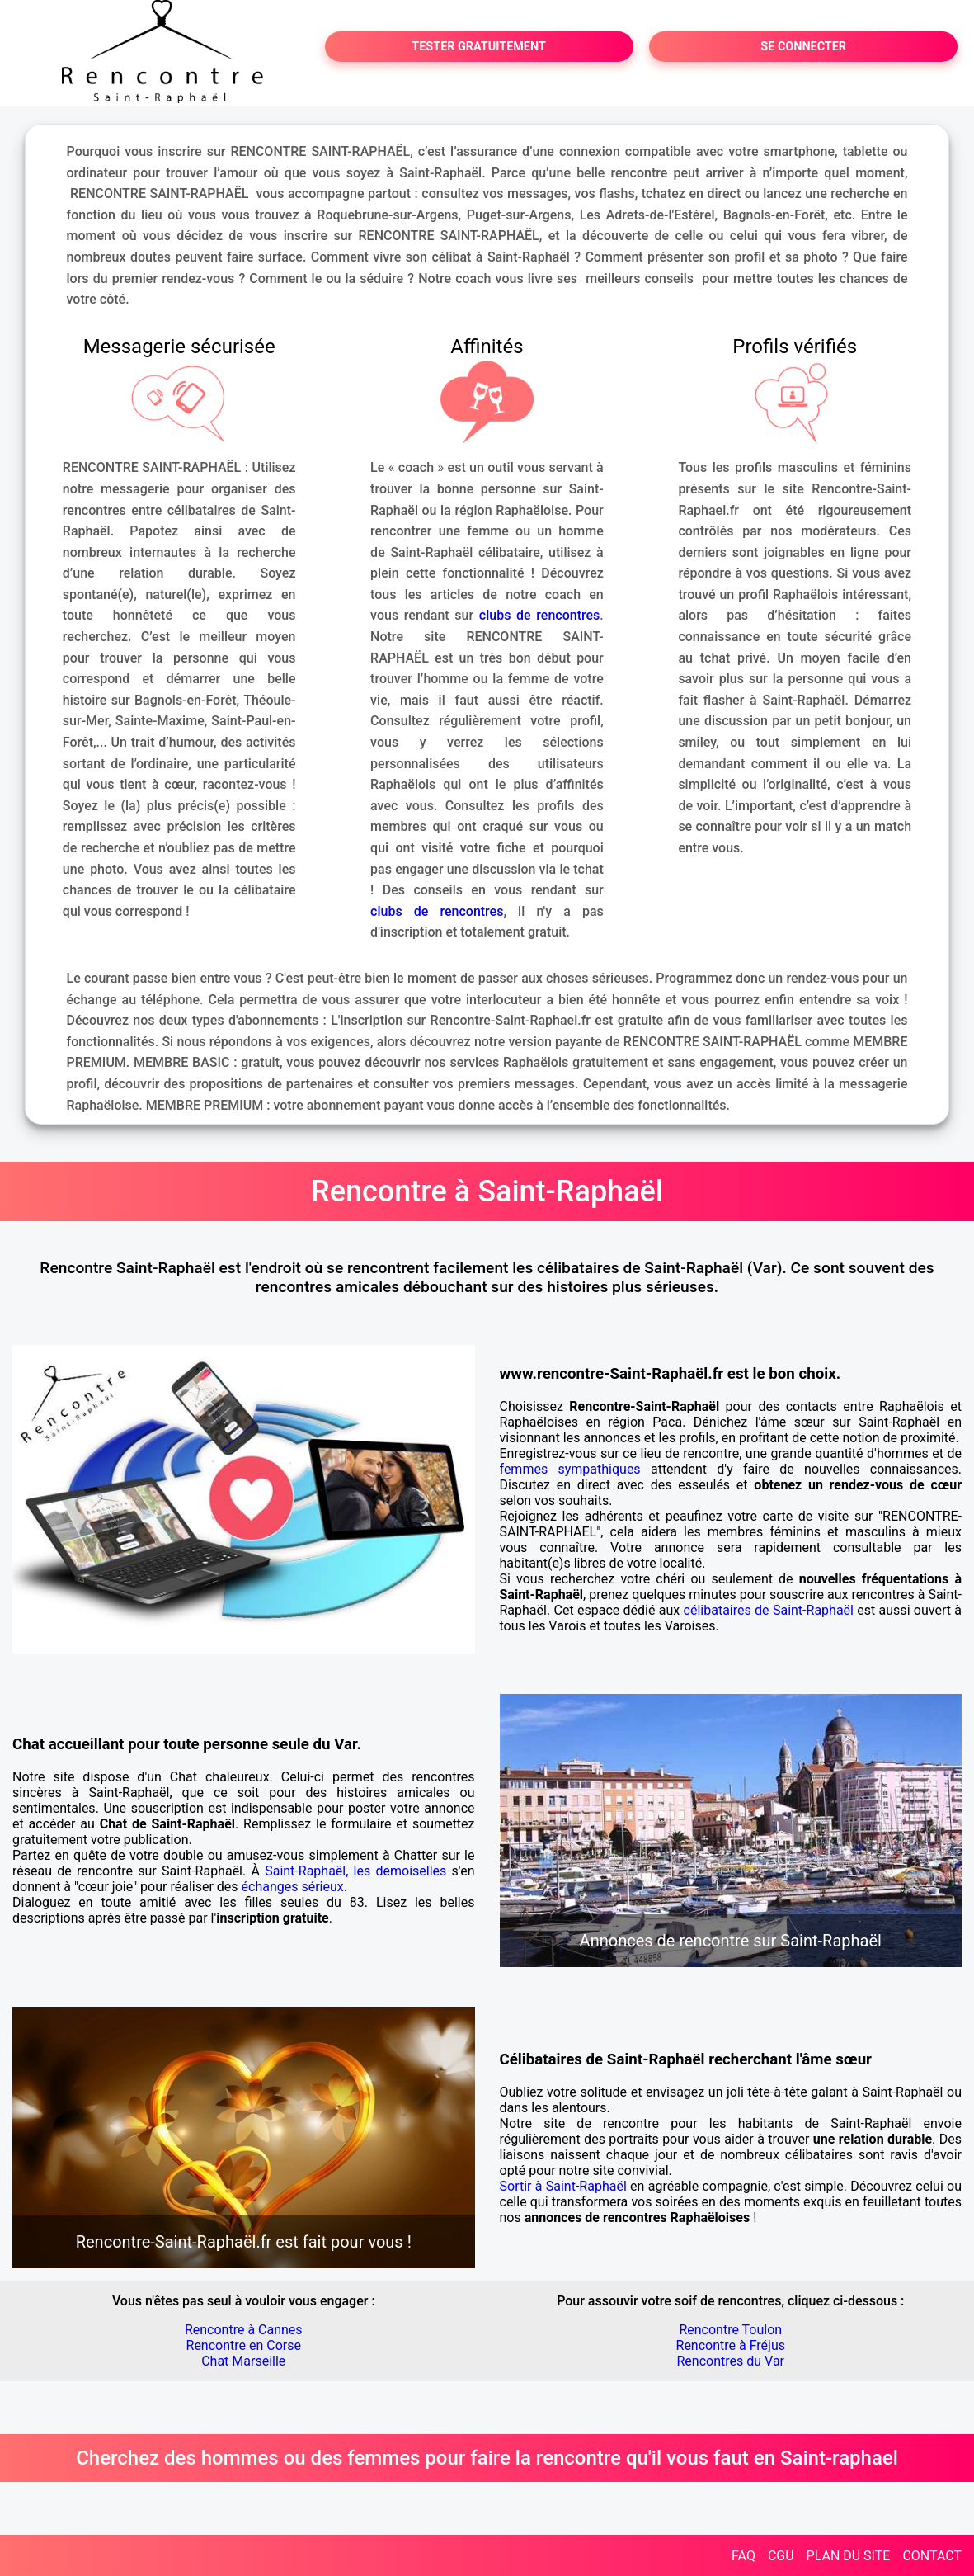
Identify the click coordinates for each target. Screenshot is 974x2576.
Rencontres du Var (731, 2361)
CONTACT (932, 2556)
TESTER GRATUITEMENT (479, 47)
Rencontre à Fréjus (730, 2345)
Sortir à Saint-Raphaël (563, 2186)
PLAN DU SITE (849, 2556)
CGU (781, 2556)
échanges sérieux (293, 1886)
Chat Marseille (243, 2361)
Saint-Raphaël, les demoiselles (355, 1871)
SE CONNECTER (803, 47)
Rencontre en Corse (243, 2345)
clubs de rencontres (539, 615)
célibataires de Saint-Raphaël (769, 1610)
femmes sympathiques (570, 1469)
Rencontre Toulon (730, 2330)
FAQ (743, 2556)
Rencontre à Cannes (244, 2330)
